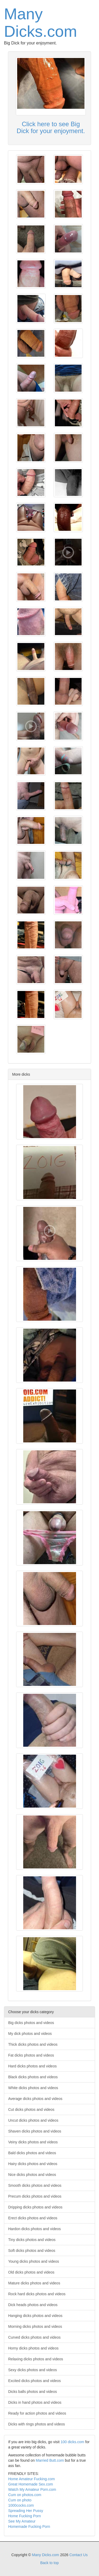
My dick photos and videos (30, 2033)
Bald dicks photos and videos (32, 2153)
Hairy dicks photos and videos (32, 2164)
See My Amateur (22, 2521)
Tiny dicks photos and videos (31, 2240)
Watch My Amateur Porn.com (32, 2489)
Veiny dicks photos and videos (33, 2142)
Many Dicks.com (40, 22)
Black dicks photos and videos (33, 2077)
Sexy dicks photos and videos (32, 2370)
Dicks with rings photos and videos (36, 2424)
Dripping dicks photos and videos (35, 2207)
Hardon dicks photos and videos (34, 2229)
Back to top (49, 2563)
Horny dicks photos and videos (33, 2348)
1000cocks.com (21, 2505)
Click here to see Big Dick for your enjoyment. (51, 127)
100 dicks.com (72, 2442)
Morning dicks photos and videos (35, 2326)
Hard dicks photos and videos (32, 2066)
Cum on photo (19, 2500)
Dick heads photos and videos (33, 2305)
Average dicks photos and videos (35, 2099)
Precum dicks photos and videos (35, 2196)
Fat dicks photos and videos (31, 2055)
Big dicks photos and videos (31, 2023)
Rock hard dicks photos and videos (36, 2294)
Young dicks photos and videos (33, 2261)
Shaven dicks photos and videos (34, 2131)
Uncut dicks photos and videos (33, 2120)
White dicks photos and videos (33, 2088)
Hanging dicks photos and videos (35, 2316)
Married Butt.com (50, 2460)
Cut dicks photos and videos (31, 2109)
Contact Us (78, 2555)
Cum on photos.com (24, 2495)
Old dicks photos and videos (31, 2272)
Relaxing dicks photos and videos (35, 2359)
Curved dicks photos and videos (34, 2337)
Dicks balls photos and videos (32, 2391)
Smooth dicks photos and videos (35, 2185)
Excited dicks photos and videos (34, 2381)
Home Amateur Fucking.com (31, 2479)
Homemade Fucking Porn (29, 2526)
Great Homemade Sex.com (30, 2484)
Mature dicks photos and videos (34, 2283)
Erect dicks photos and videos (32, 2218)
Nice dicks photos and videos (32, 2174)
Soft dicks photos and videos (31, 2250)
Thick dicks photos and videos (33, 2044)
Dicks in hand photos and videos (35, 2402)
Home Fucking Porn (24, 2516)
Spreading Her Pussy (25, 2511)
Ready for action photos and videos (37, 2413)
